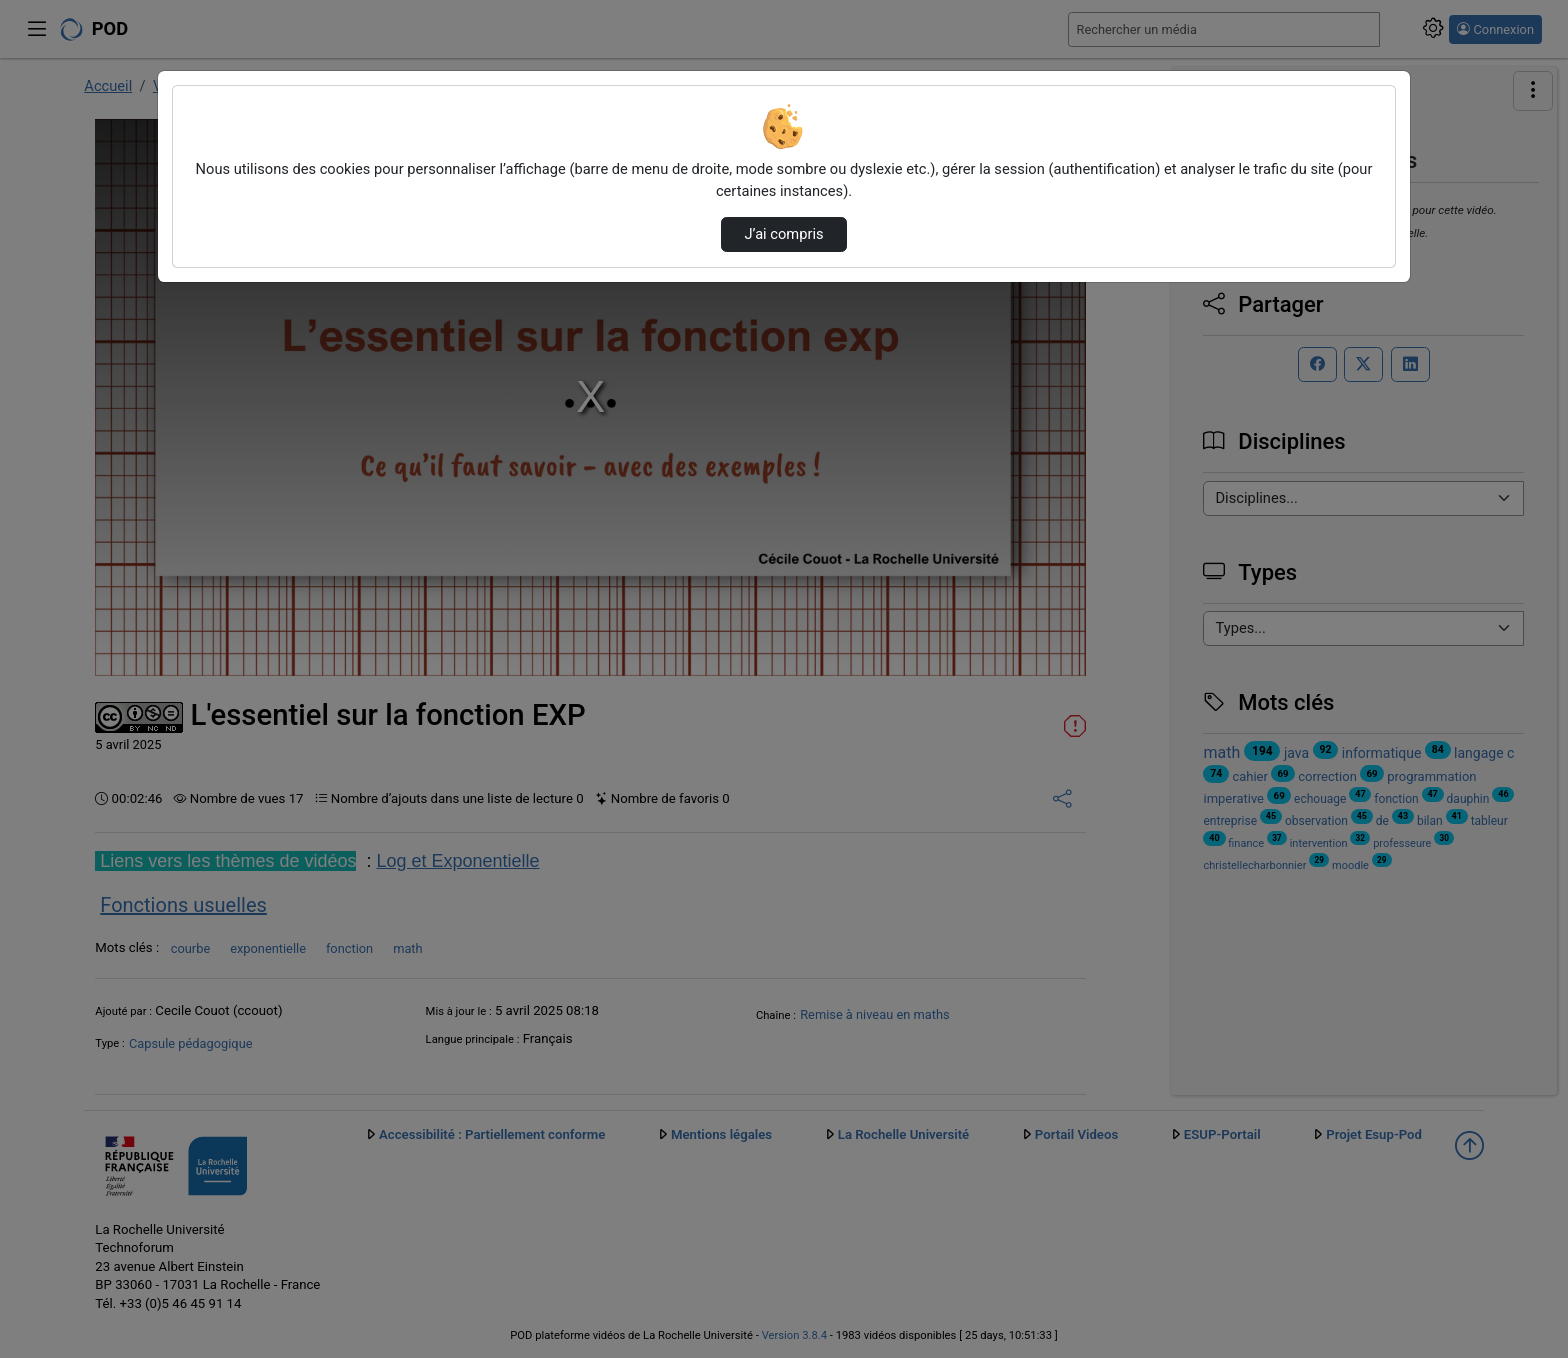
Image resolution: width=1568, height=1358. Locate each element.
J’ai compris (783, 234)
